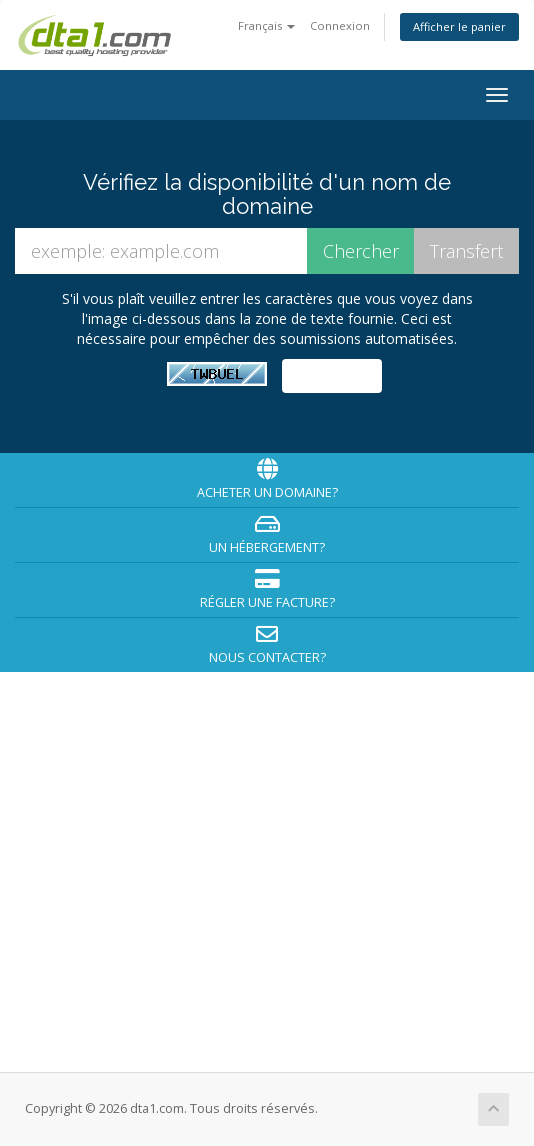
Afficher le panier (459, 26)
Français (266, 25)
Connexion (340, 25)
